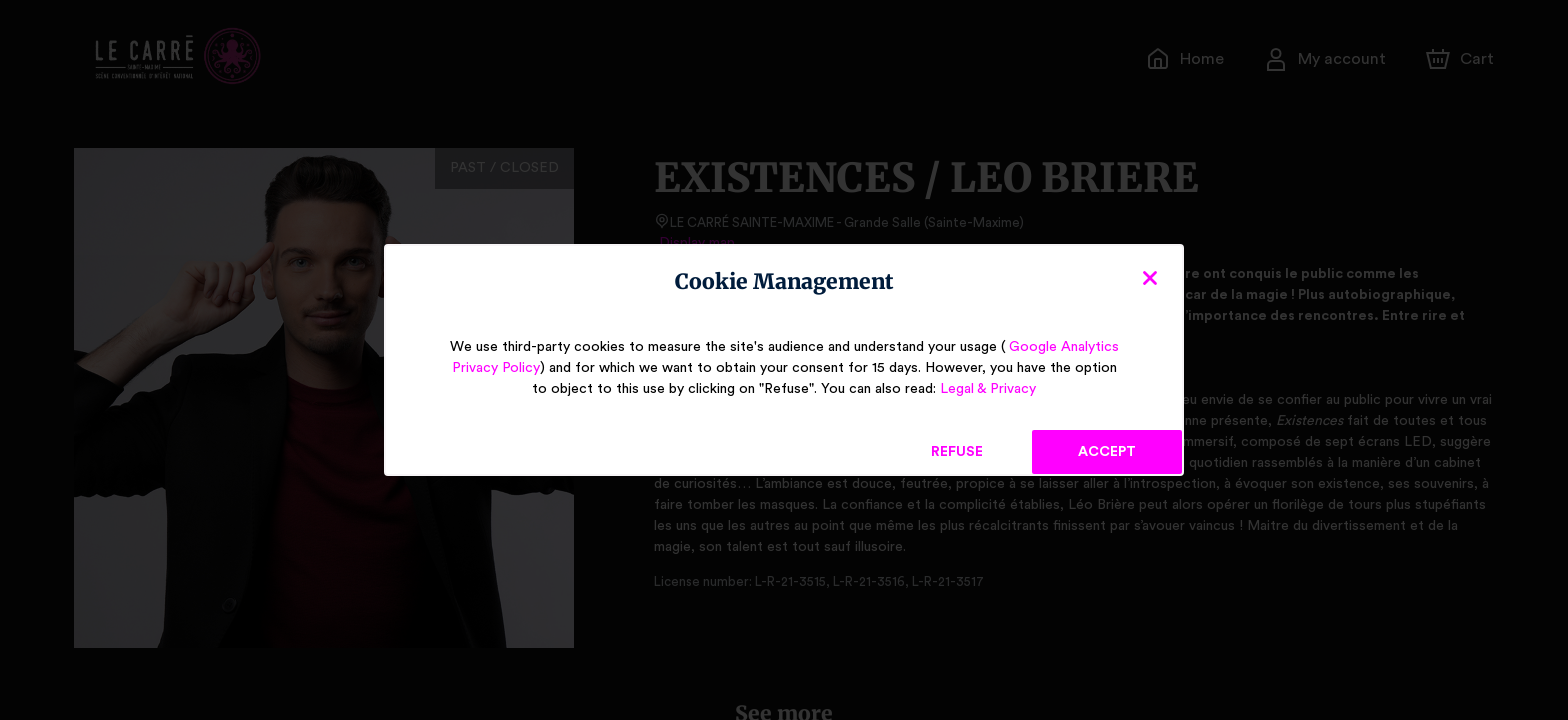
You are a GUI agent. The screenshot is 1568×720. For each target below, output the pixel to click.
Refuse (957, 452)
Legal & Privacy (972, 389)
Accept (1107, 452)
